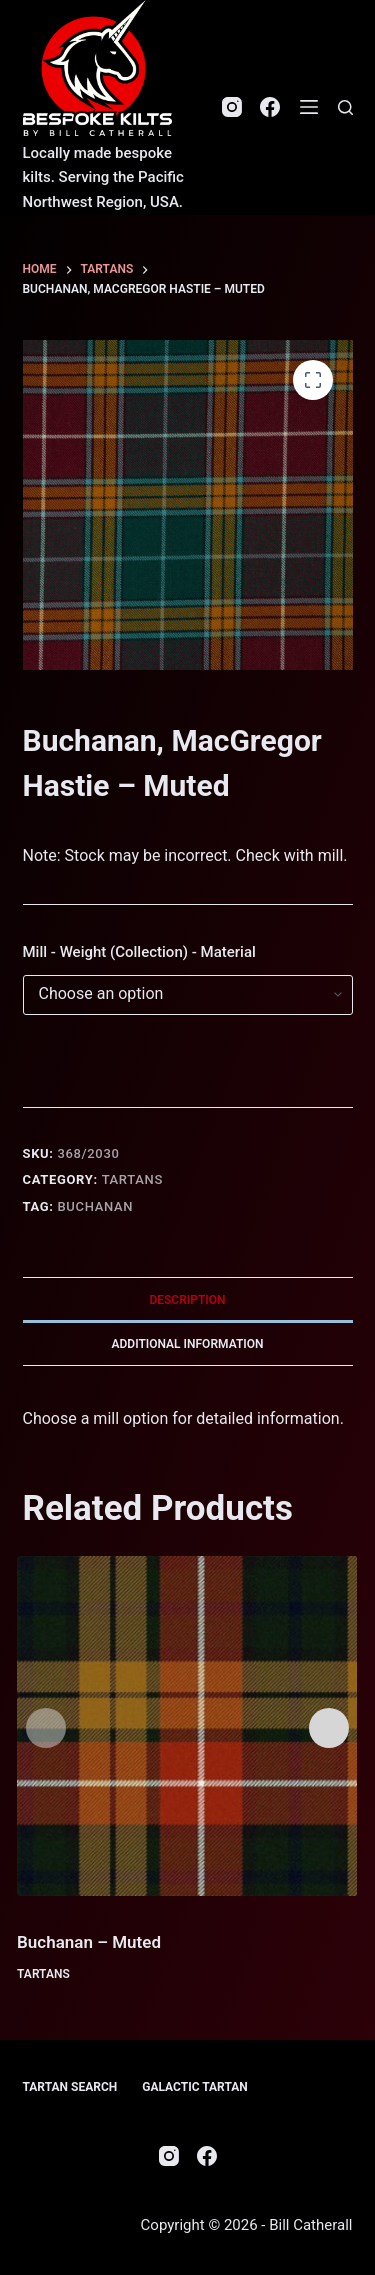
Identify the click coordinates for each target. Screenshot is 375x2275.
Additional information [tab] (187, 1344)
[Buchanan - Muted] (187, 1726)
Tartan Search (70, 2087)
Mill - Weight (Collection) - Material (139, 952)
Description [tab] (187, 1300)
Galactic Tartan (195, 2087)
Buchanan (96, 1206)
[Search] (345, 107)
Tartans (132, 1179)
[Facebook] (270, 107)
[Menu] (309, 107)
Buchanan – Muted (89, 1942)
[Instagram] (232, 107)
